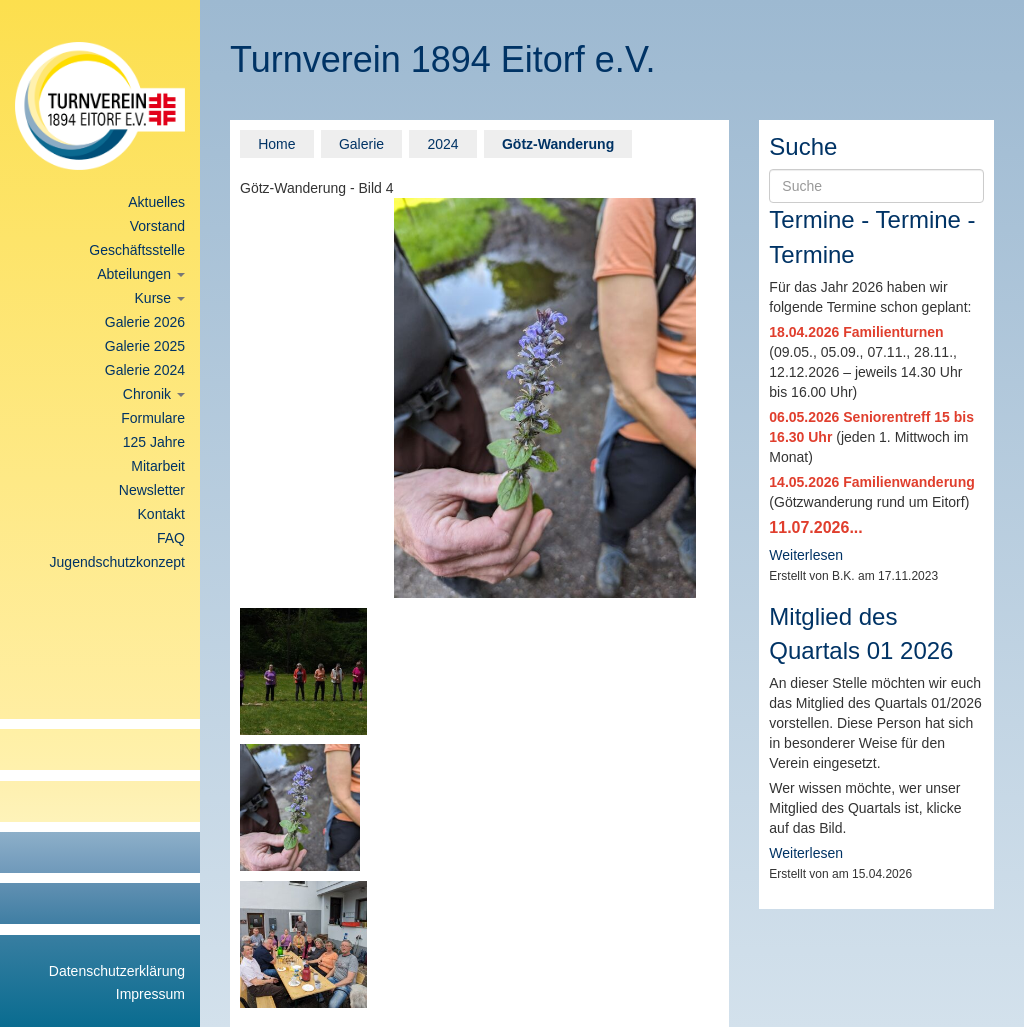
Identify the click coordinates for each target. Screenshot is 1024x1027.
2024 (442, 144)
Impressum (150, 994)
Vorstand (157, 226)
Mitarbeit (158, 466)
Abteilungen (141, 274)
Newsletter (152, 490)
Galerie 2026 (145, 322)
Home (276, 144)
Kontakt (161, 514)
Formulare (153, 418)
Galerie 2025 (145, 346)
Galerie (361, 144)
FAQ (171, 538)
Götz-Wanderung (558, 144)
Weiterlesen (806, 555)
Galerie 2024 (145, 370)
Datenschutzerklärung (117, 971)
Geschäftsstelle (137, 250)
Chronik (154, 394)
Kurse (160, 298)
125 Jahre (154, 442)
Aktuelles (156, 202)
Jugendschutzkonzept (117, 562)
